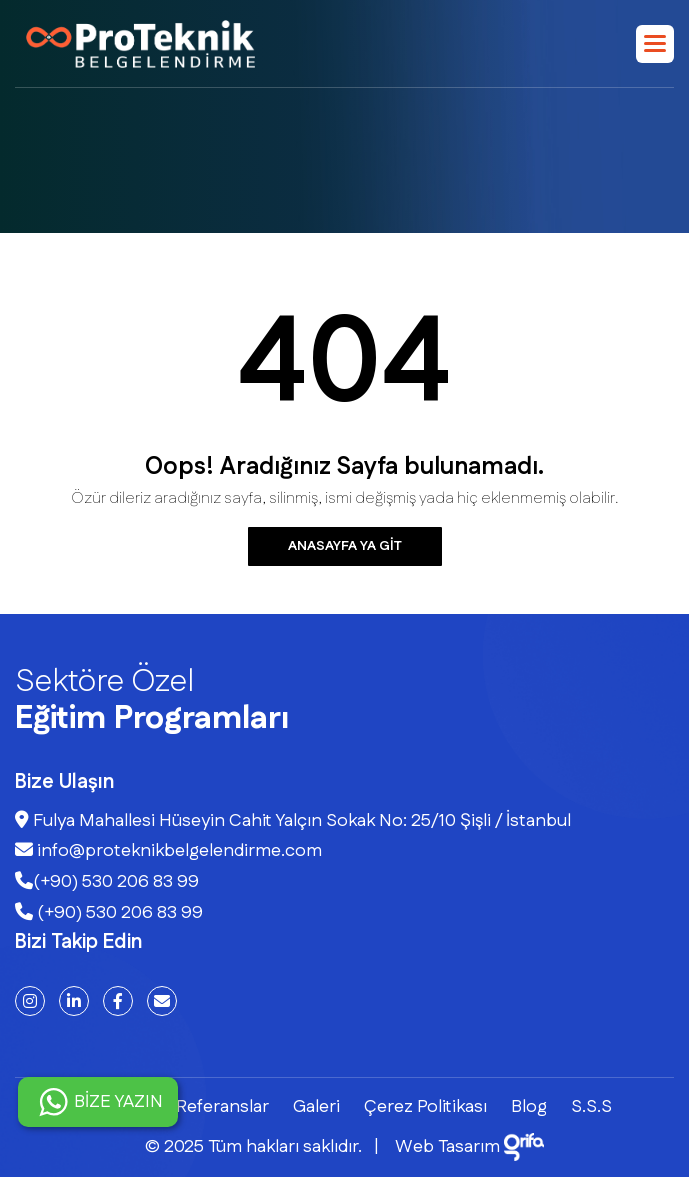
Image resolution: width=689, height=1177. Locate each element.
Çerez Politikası (425, 1107)
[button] (655, 44)
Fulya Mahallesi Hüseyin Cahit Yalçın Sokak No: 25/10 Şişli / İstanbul (293, 821)
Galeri (316, 1107)
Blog (529, 1107)
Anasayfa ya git (345, 546)
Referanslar (222, 1107)
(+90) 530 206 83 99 (107, 882)
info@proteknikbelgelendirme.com (168, 851)
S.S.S (591, 1107)
